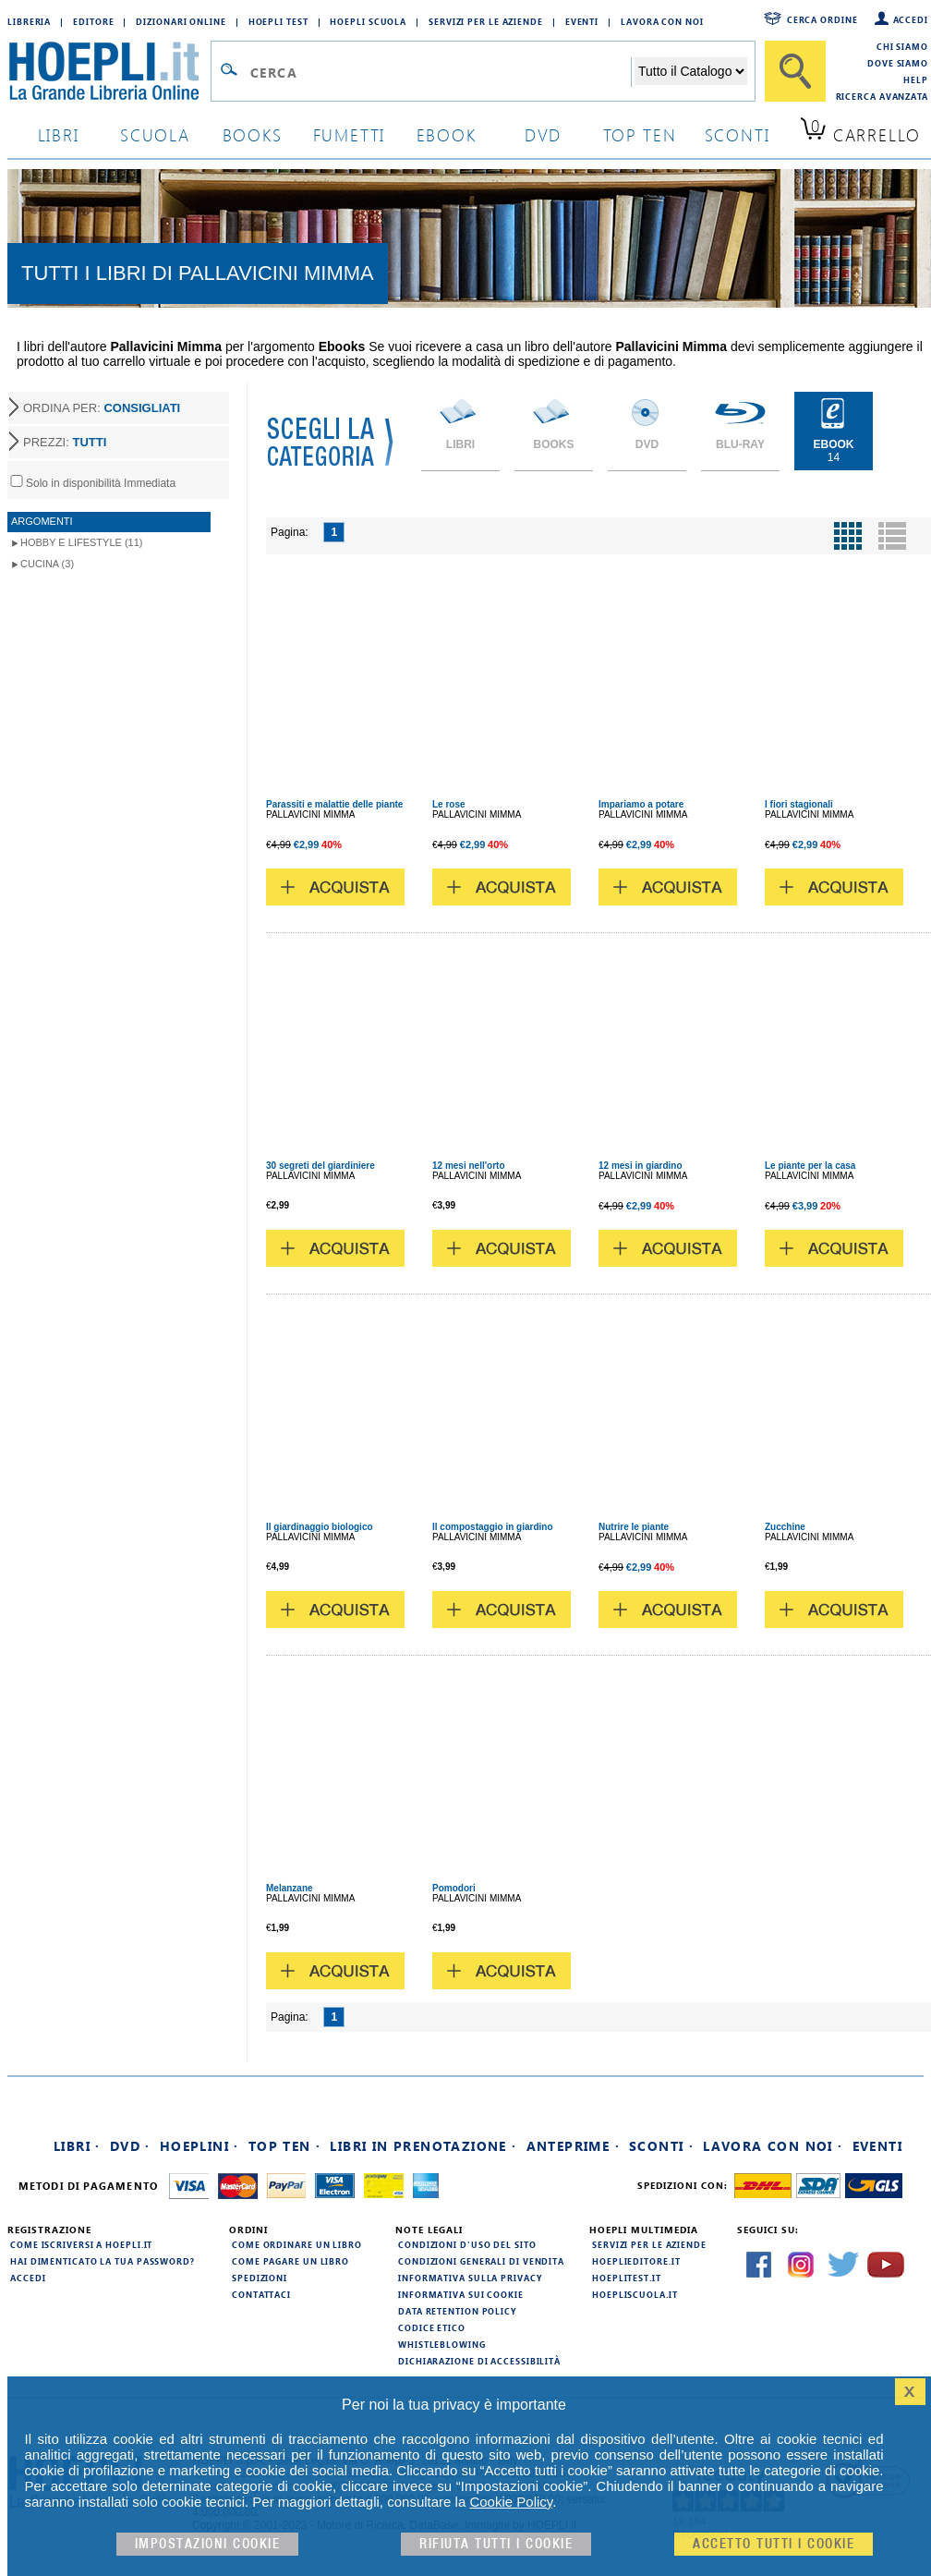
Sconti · (661, 2146)
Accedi (910, 19)
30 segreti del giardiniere (320, 1165)
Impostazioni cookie (208, 2544)
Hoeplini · (199, 2146)
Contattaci (261, 2294)
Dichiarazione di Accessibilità (479, 2360)
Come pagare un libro (290, 2260)
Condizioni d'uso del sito (467, 2244)
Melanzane (289, 1888)
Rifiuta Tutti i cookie (496, 2544)
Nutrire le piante (633, 1527)
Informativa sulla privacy (470, 2277)
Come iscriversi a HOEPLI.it (81, 2244)
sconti (737, 134)
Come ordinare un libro (297, 2244)
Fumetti (349, 134)
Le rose (449, 804)
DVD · (130, 2146)
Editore (93, 21)
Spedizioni (259, 2277)
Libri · (77, 2146)
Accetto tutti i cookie (773, 2544)
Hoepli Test (278, 21)
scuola (155, 134)
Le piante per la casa (810, 1165)
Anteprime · (573, 2146)
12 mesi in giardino (640, 1165)
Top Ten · (284, 2146)
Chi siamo (902, 46)
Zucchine (785, 1527)
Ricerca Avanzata (882, 96)
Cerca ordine (822, 19)
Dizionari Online (180, 21)
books (253, 134)
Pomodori (454, 1888)
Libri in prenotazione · (423, 2146)
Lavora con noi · (772, 2146)
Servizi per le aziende (486, 21)
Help (915, 79)
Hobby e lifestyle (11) (81, 542)
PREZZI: (64, 442)
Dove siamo (897, 62)
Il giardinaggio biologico (319, 1527)
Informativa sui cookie (461, 2294)
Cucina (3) (47, 563)
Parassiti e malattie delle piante (334, 804)
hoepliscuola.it (635, 2294)
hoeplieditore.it (636, 2260)
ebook (447, 134)
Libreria (29, 21)
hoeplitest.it (626, 2277)
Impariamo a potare (640, 804)
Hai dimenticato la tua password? (102, 2260)
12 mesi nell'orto (468, 1165)
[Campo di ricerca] (440, 72)
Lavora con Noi (662, 21)
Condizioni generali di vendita (481, 2260)
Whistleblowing (442, 2344)
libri (58, 134)
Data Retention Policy (457, 2310)
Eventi (581, 21)
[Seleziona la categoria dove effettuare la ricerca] (691, 71)
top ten (640, 134)
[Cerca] (795, 71)
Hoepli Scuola (368, 21)
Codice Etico (432, 2327)
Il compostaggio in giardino (492, 1527)
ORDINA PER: (101, 408)
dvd (543, 134)
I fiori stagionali (799, 804)
